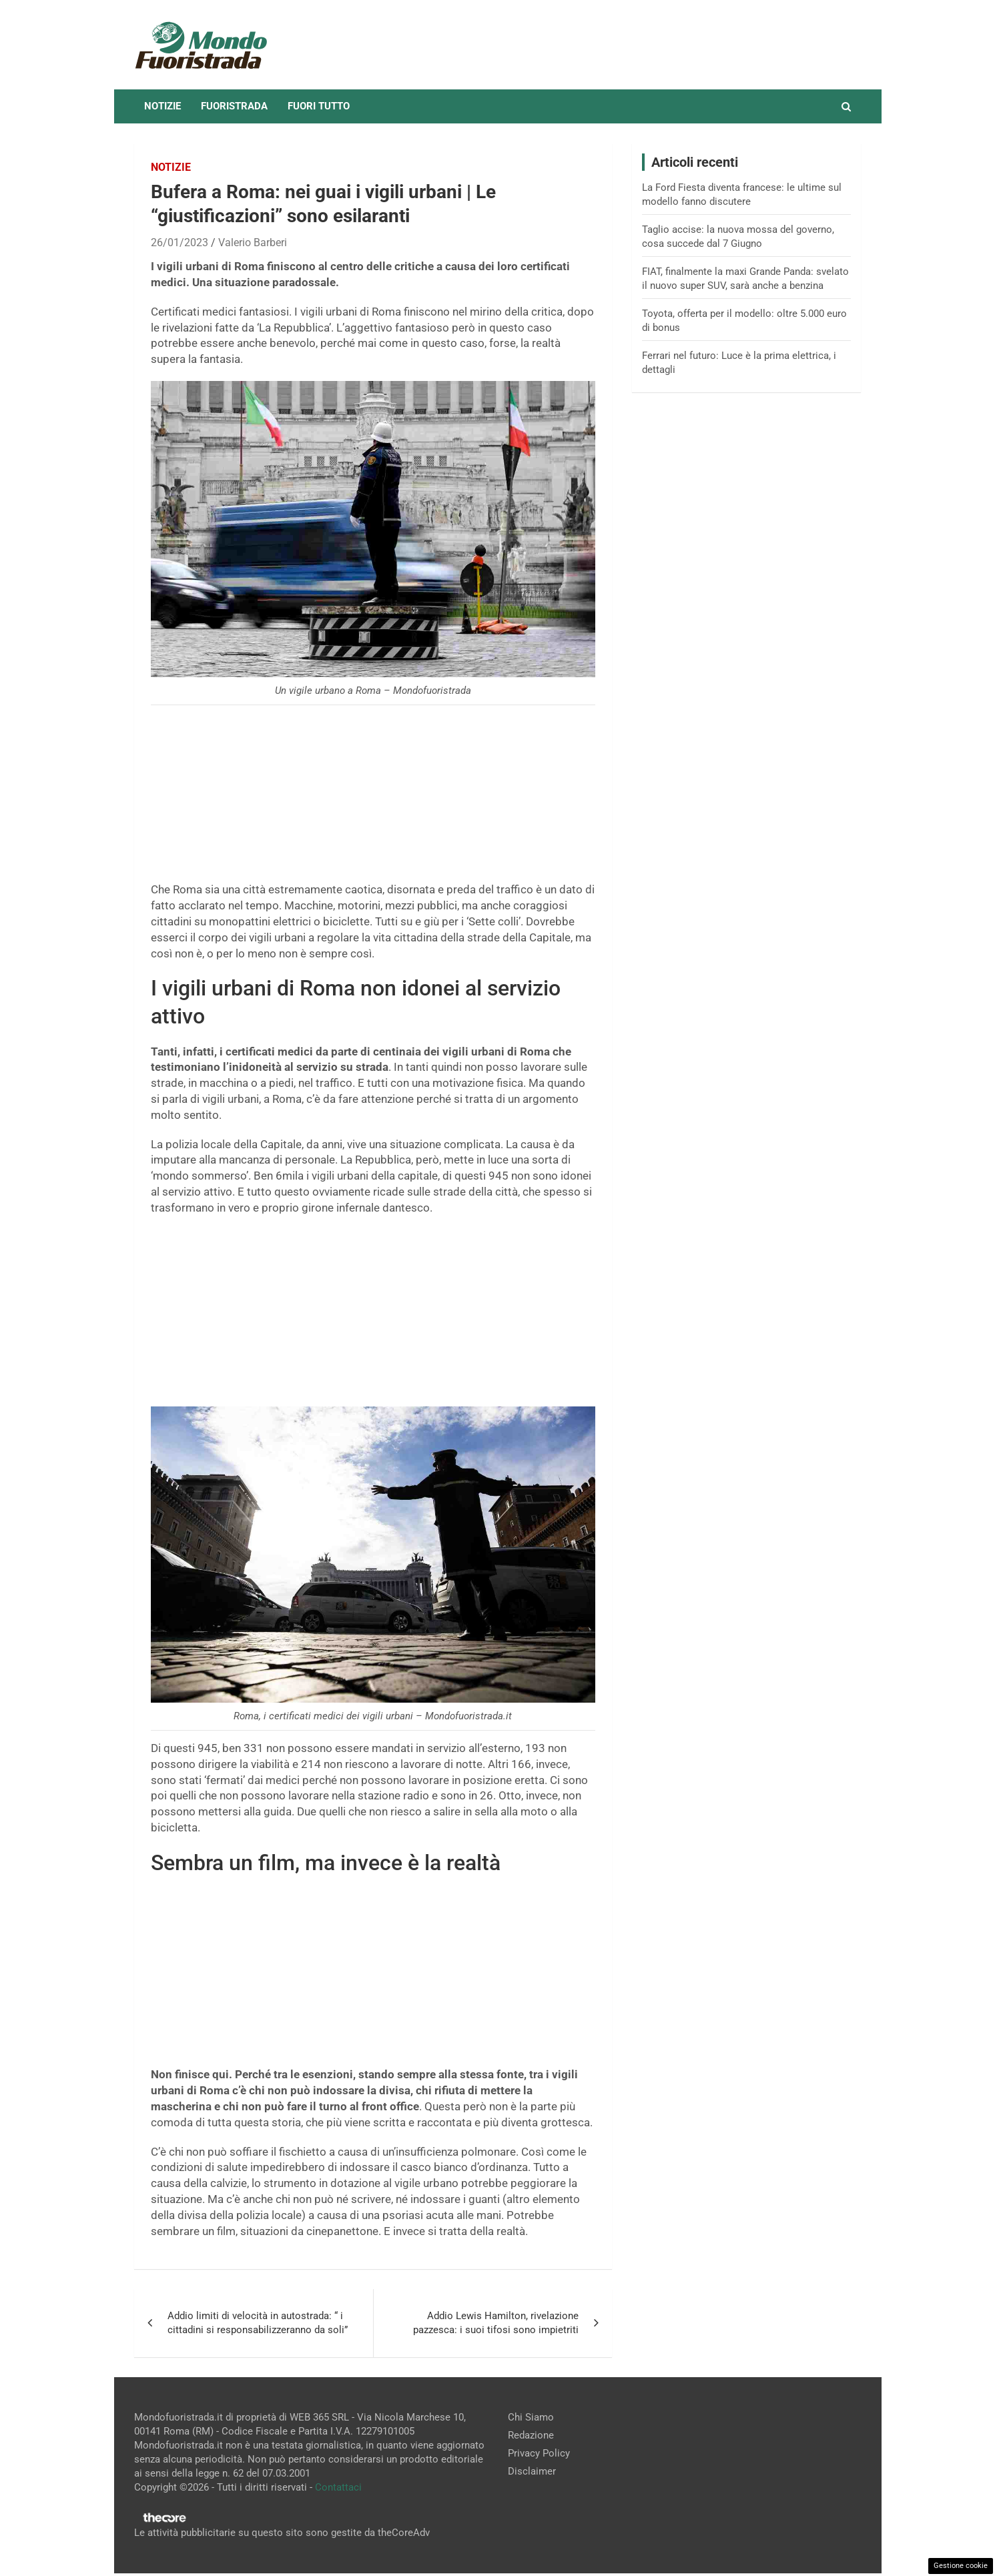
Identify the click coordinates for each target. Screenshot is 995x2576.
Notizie (162, 106)
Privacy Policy (539, 2453)
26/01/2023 (179, 242)
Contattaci (338, 2487)
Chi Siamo (531, 2417)
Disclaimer (532, 2471)
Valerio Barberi (252, 242)
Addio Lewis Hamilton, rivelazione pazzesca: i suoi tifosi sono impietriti (496, 2323)
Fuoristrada (234, 106)
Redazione (531, 2435)
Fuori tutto (319, 106)
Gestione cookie (961, 2565)
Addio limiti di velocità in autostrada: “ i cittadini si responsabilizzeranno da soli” (258, 2323)
